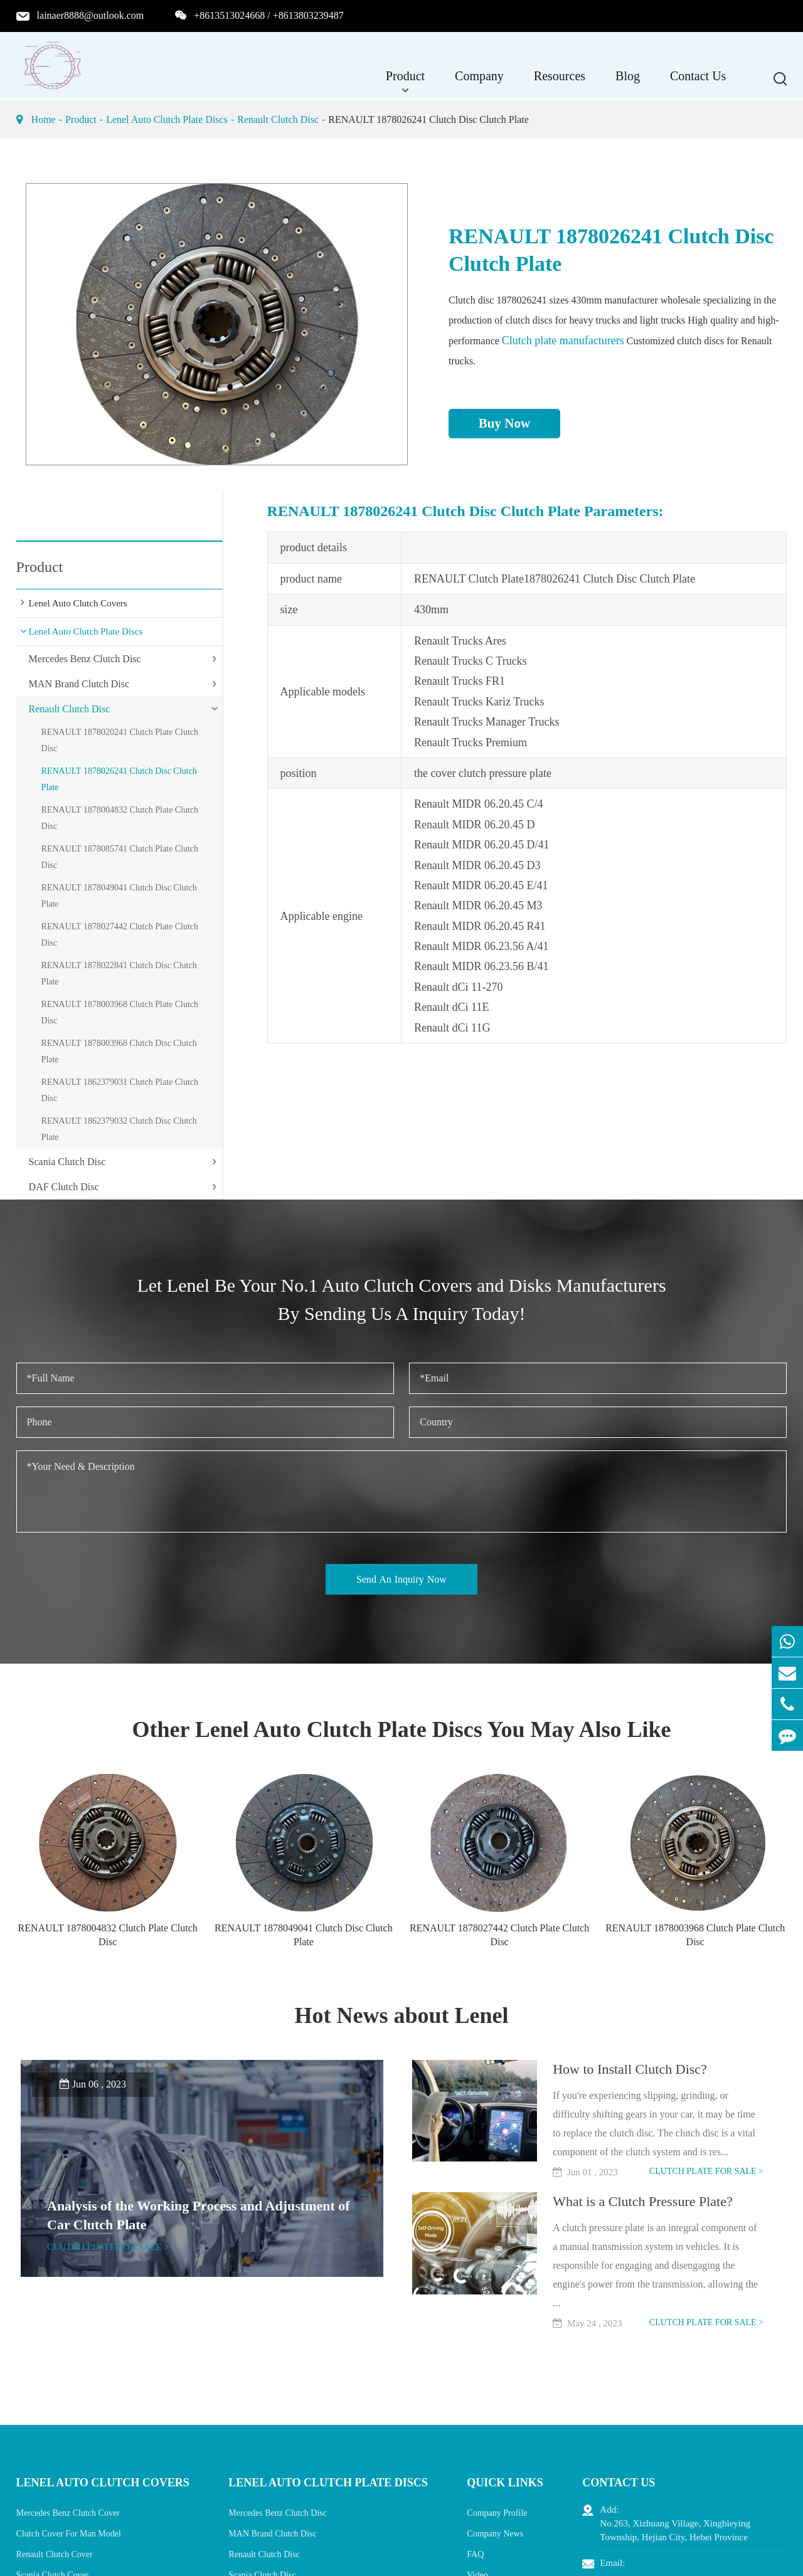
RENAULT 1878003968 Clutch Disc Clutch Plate (119, 1051)
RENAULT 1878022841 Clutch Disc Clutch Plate (119, 973)
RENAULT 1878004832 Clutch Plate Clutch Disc (119, 818)
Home (43, 119)
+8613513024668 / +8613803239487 (269, 15)
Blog (627, 82)
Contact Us (698, 82)
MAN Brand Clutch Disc (79, 683)
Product (405, 82)
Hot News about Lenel (402, 2015)
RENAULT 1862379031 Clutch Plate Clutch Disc (119, 1090)
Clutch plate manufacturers (563, 340)
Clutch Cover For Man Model (68, 2533)
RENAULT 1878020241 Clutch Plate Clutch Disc (119, 740)
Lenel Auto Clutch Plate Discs (167, 119)
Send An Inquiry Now (401, 1579)
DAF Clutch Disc (64, 1186)
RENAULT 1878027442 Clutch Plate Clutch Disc (119, 935)
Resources (559, 82)
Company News (495, 2533)
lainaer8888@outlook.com (90, 15)
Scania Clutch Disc (67, 1161)
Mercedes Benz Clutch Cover (68, 2513)
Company (479, 82)
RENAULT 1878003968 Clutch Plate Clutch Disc (119, 1012)
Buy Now (504, 423)
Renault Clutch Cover (54, 2554)
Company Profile (497, 2513)
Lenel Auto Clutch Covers (78, 603)
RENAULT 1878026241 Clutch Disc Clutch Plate (428, 119)
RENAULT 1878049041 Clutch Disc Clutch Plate (119, 896)
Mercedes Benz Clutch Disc (85, 658)
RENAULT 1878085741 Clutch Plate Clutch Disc (119, 857)
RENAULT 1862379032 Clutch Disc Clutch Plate (119, 1129)
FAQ (475, 2554)
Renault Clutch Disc (278, 119)
